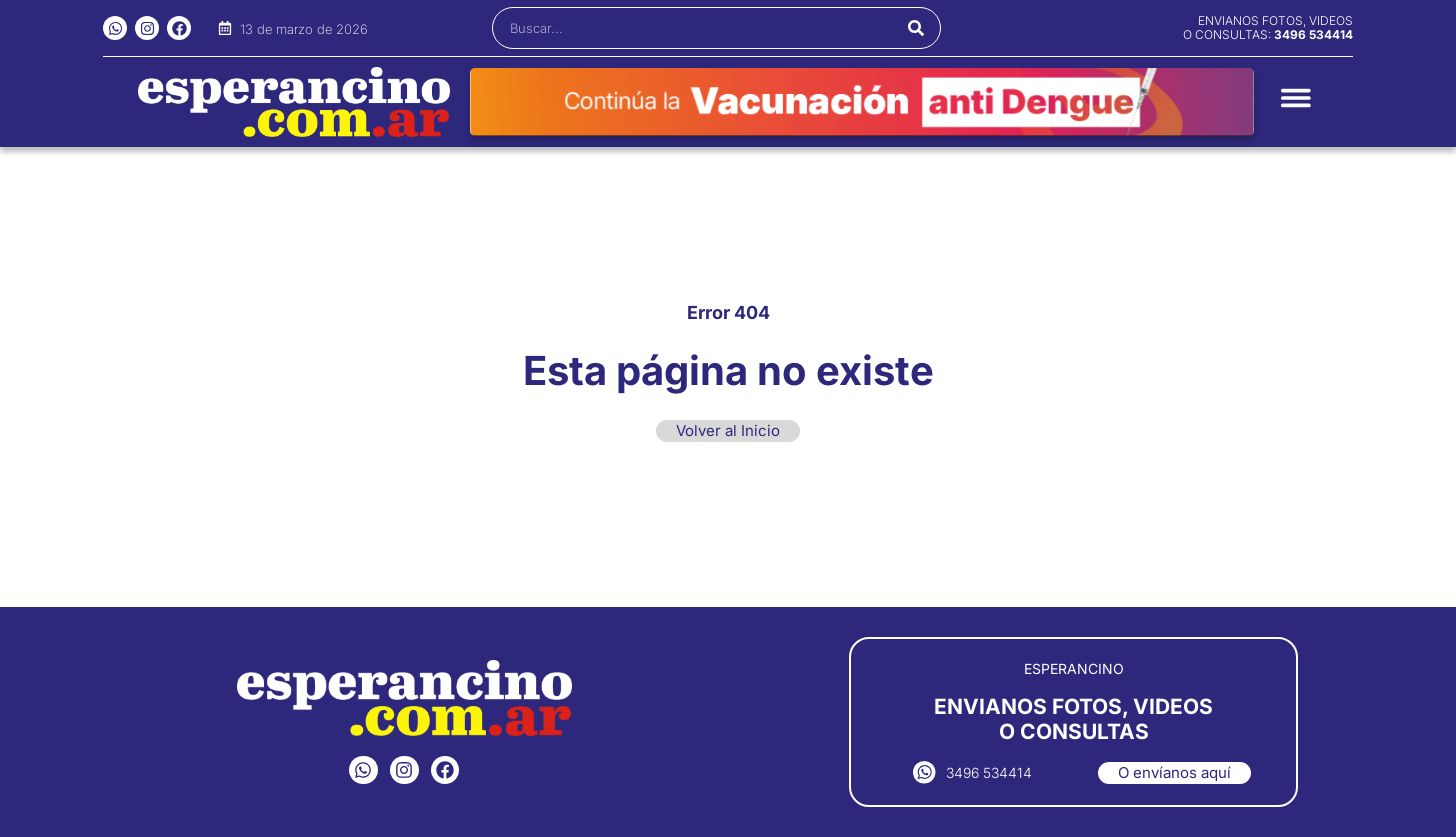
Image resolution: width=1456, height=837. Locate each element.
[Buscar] (916, 28)
